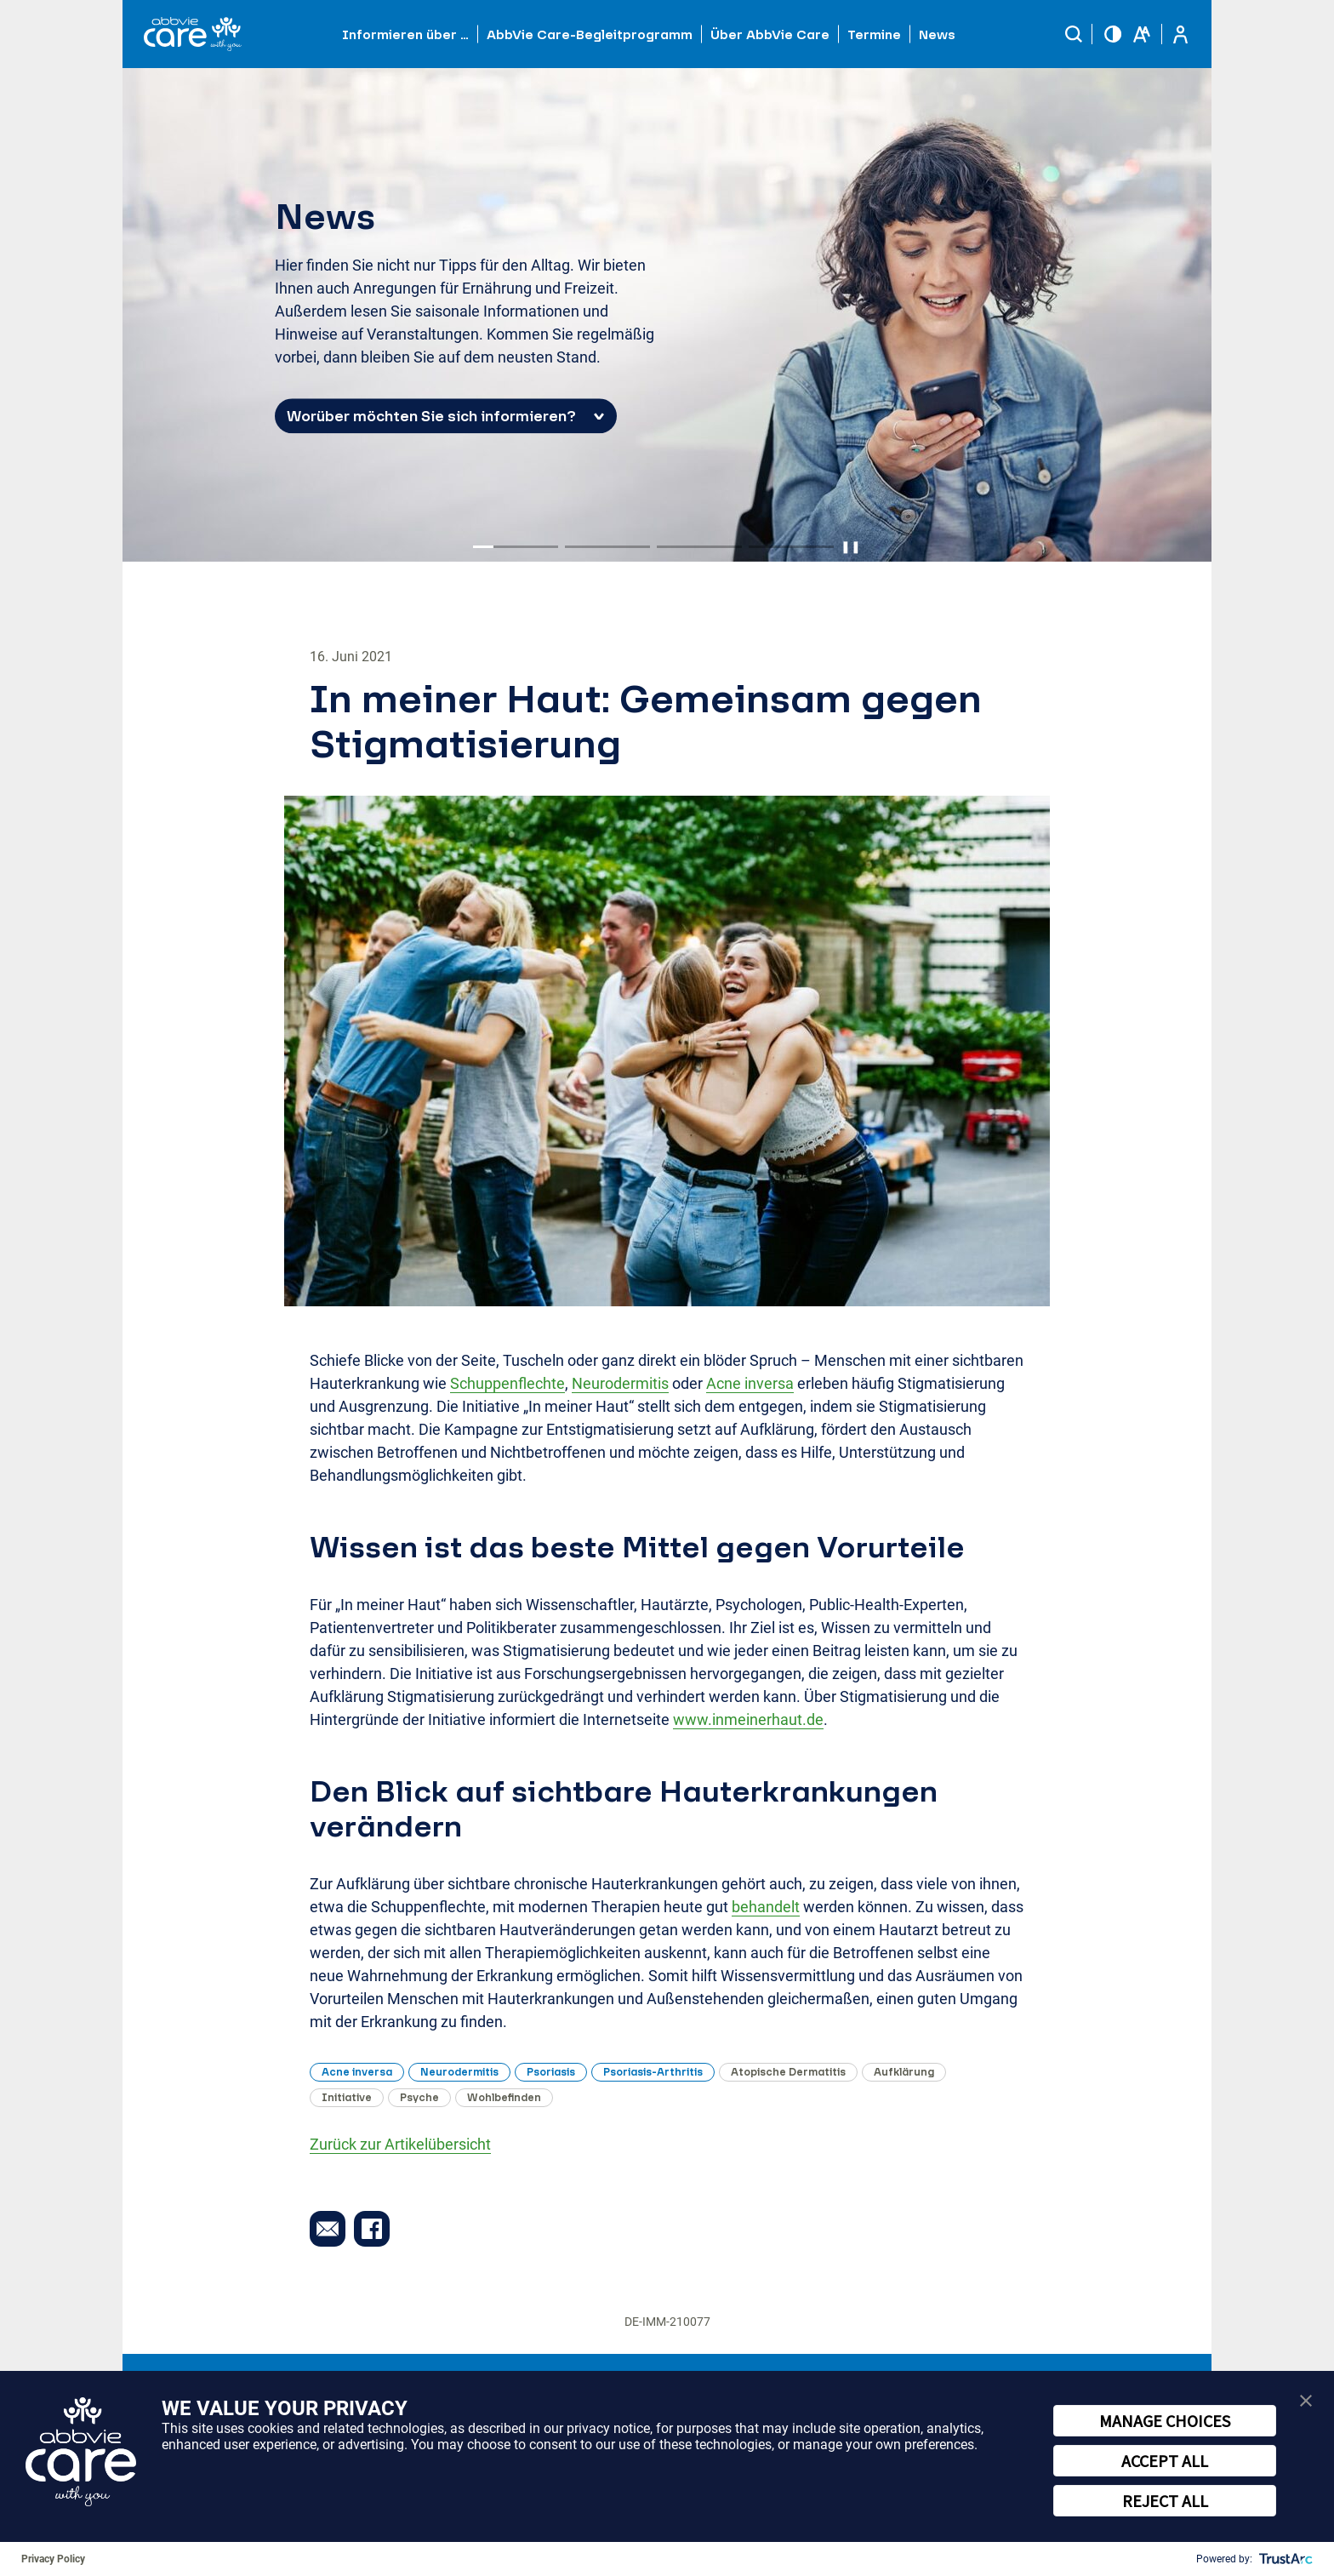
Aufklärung (904, 2071)
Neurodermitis (620, 1383)
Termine (874, 34)
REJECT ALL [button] (1165, 2500)
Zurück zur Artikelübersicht (400, 2144)
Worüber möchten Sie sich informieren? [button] (431, 417)
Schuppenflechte (507, 1383)
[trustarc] (1284, 2559)
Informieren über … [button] (405, 34)
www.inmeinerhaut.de (748, 1719)
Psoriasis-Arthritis (653, 2071)
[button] (1074, 34)
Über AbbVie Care (769, 34)
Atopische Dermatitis (788, 2071)
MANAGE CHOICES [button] (1164, 2420)
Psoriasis (551, 2071)
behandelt (766, 1907)
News (937, 34)
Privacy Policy (53, 2559)
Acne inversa (750, 1383)
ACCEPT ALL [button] (1164, 2460)
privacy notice (608, 2428)
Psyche (419, 2097)
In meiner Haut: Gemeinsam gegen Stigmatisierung (646, 721)
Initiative (347, 2097)
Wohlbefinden (504, 2097)
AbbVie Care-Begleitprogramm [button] (590, 34)
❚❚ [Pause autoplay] (851, 546)
